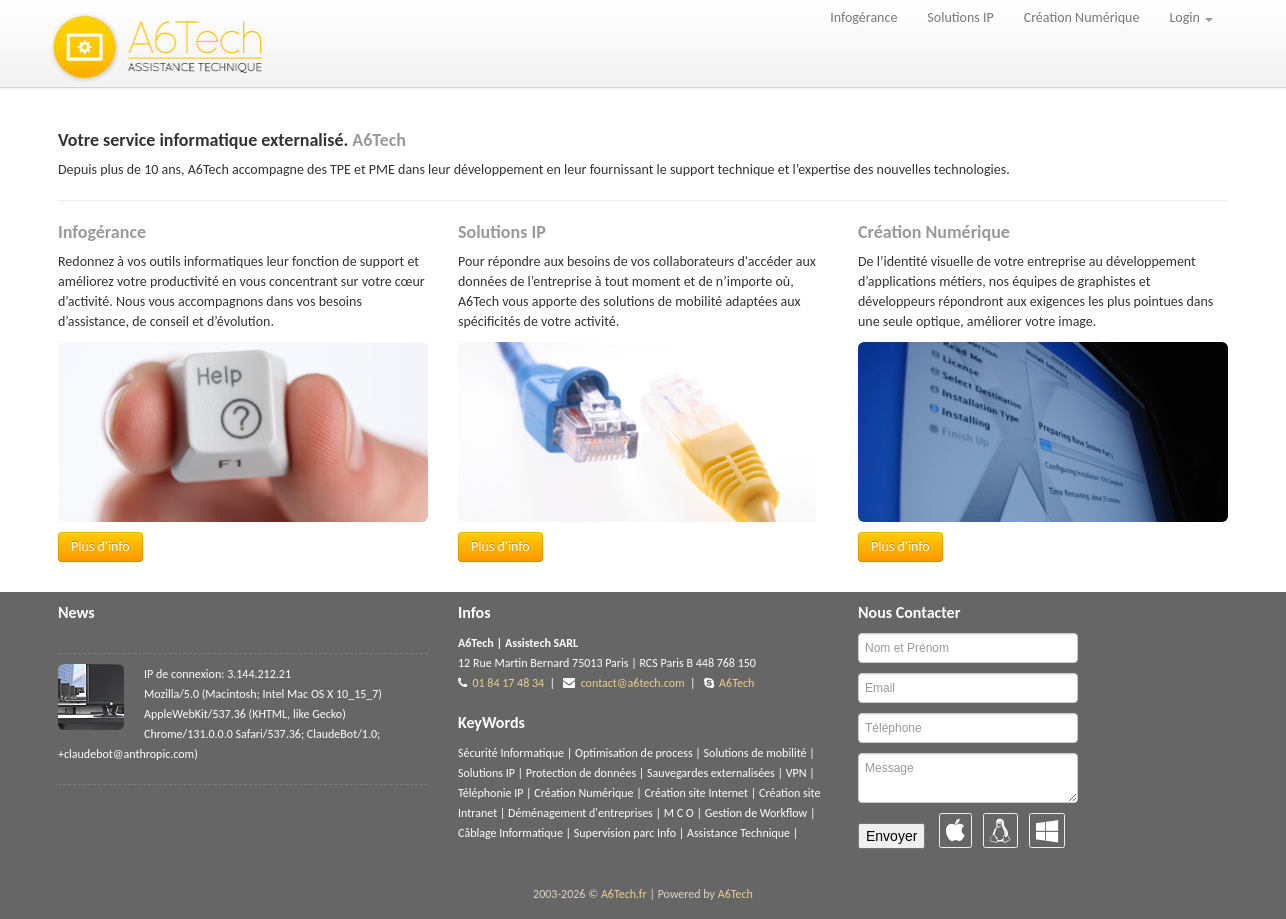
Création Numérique (1082, 17)
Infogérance (863, 17)
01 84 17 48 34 (508, 683)
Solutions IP (960, 17)
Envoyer (891, 836)
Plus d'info (100, 546)
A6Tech (736, 683)
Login (1191, 17)
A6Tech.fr (624, 894)
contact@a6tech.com (633, 683)
